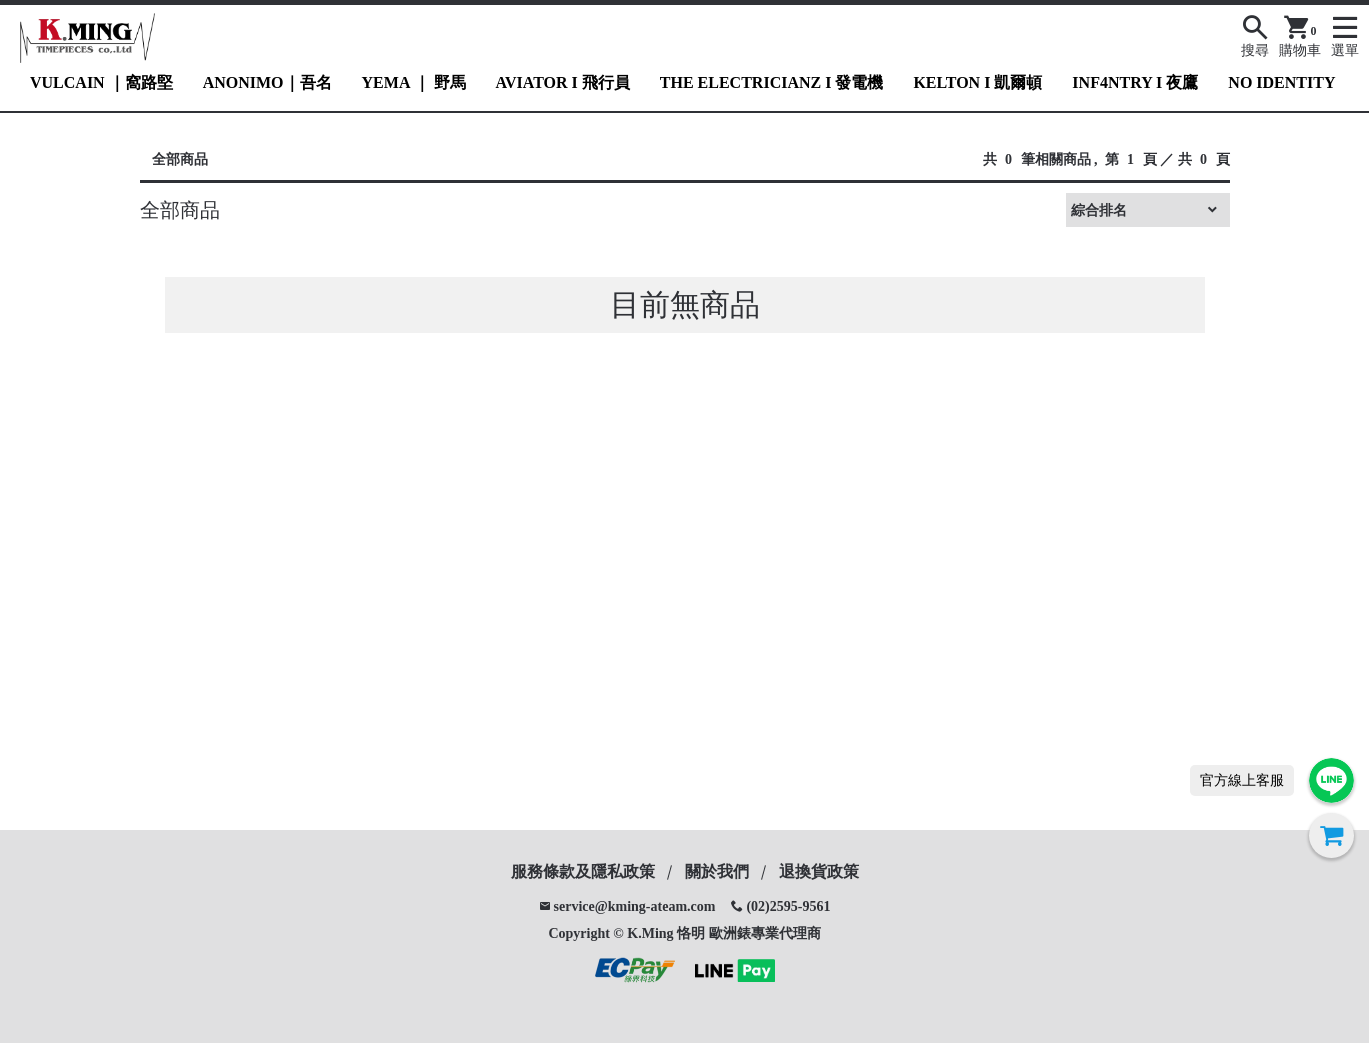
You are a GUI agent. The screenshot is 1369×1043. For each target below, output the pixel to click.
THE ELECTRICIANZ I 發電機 (772, 82)
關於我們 (717, 871)
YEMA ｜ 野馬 (414, 82)
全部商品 (180, 159)
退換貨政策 (819, 871)
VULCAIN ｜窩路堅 (101, 82)
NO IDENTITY (1281, 82)
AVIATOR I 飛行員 (563, 82)
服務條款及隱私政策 (583, 871)
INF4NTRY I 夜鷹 (1135, 82)
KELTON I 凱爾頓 (977, 82)
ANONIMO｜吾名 (267, 82)
